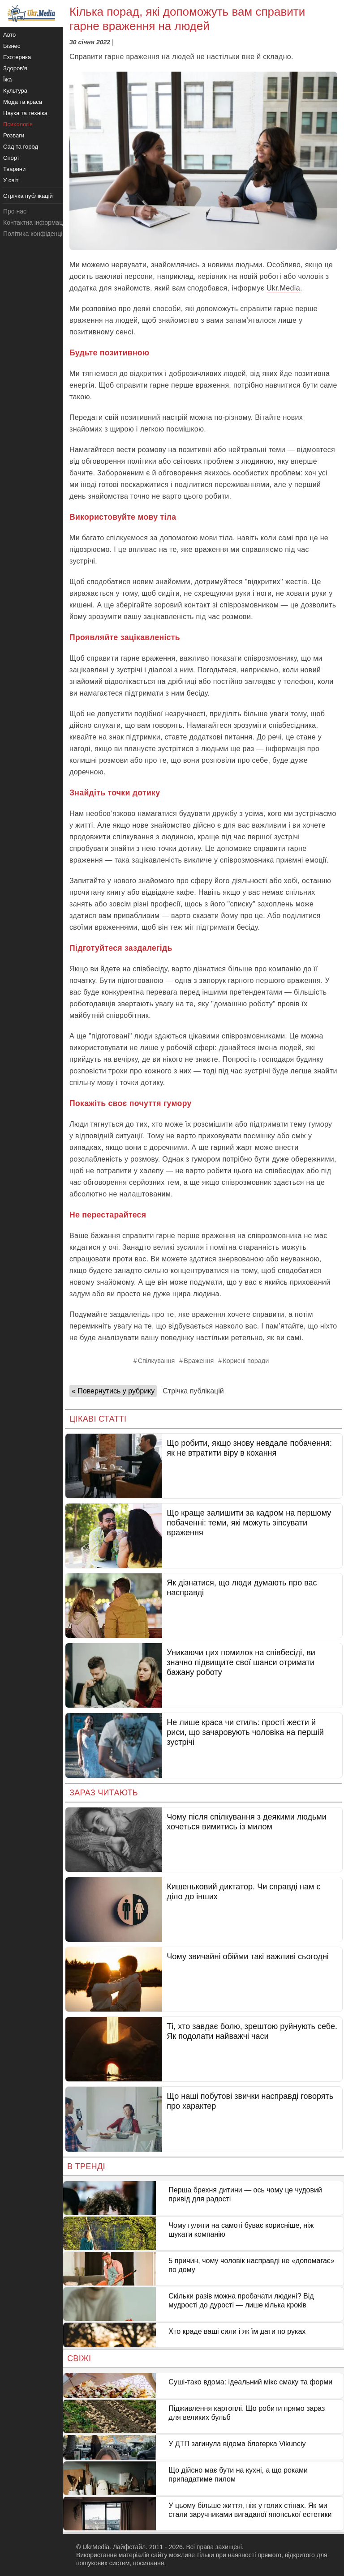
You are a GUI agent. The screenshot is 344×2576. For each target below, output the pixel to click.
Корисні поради (246, 1360)
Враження (199, 1360)
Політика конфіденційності (41, 233)
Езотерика (17, 57)
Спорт (11, 157)
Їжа (7, 79)
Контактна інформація (35, 222)
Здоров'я (15, 68)
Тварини (14, 169)
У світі (11, 180)
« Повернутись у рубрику (113, 1391)
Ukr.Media (283, 288)
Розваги (13, 135)
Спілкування (156, 1360)
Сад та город (20, 146)
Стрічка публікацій (193, 1391)
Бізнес (11, 46)
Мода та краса (22, 101)
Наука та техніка (25, 113)
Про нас (14, 211)
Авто (9, 34)
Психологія (18, 124)
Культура (15, 90)
